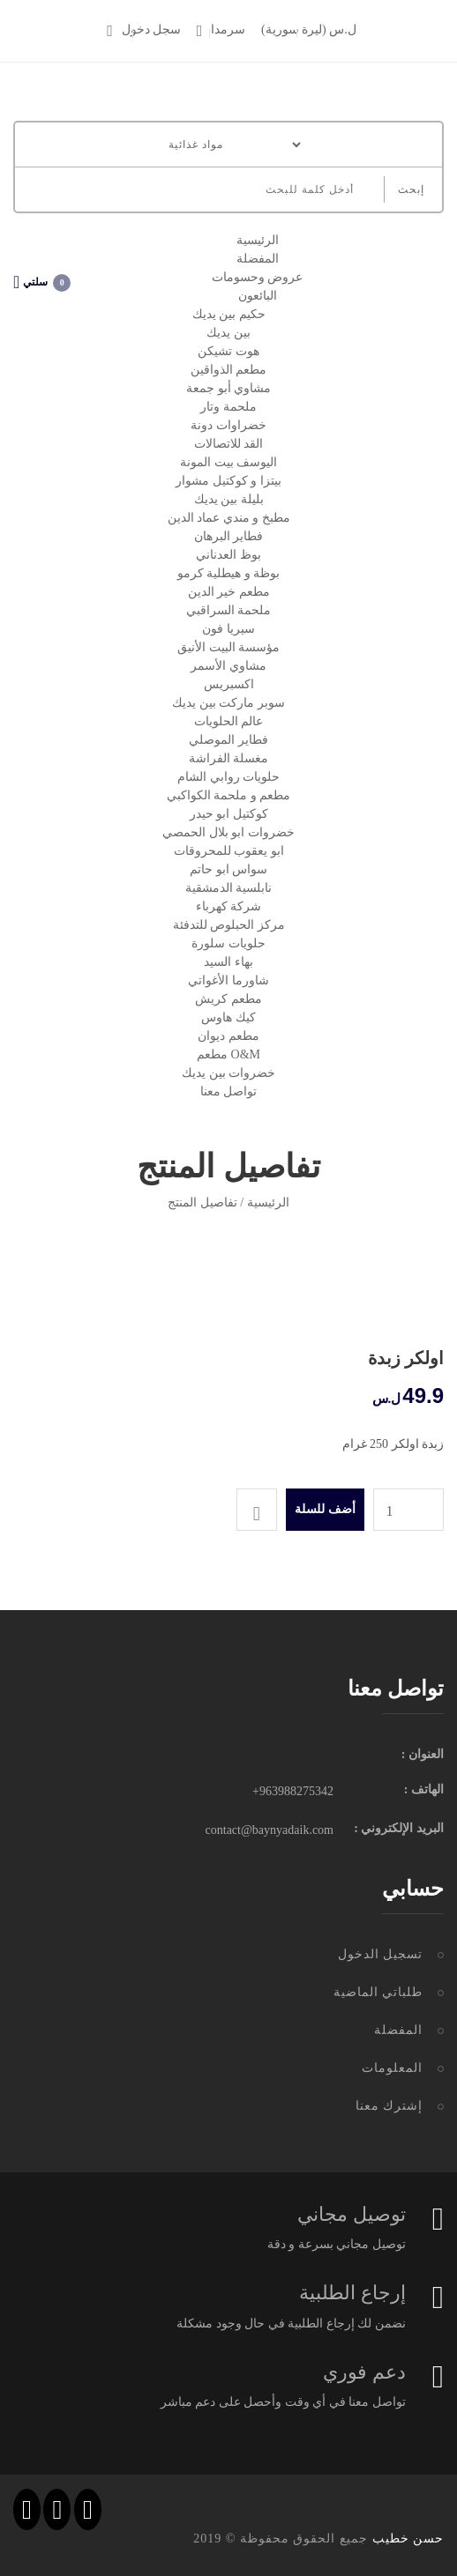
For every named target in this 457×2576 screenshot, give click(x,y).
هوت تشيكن (228, 351)
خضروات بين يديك (228, 1073)
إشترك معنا (389, 2105)
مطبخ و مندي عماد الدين (229, 517)
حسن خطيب (408, 2538)
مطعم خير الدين (229, 591)
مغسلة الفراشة (229, 758)
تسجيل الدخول (380, 1954)
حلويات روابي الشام (228, 776)
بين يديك (228, 332)
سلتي (42, 282)
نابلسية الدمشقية (229, 888)
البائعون (257, 295)
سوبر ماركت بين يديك (228, 702)
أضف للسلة (325, 1509)
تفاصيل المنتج (202, 1202)
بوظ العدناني (228, 554)
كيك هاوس (228, 1017)
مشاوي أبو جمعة (228, 388)
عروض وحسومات (257, 277)
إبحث (411, 189)
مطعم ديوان (228, 1036)
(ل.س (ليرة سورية (308, 29)
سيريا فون (228, 628)
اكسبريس (229, 684)
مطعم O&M (228, 1054)
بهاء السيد (228, 962)
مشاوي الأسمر (228, 665)
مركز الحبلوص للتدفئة (229, 925)
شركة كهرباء (229, 906)
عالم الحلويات (229, 721)
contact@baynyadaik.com (269, 1830)
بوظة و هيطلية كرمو (229, 573)
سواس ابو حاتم (228, 869)
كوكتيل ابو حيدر (229, 813)
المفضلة (257, 258)
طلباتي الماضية (378, 1992)
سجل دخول (144, 29)
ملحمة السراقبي (229, 610)
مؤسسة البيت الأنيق (228, 647)
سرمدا (221, 29)
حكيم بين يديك (229, 314)
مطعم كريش (228, 999)
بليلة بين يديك (229, 499)
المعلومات (392, 2068)
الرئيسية (257, 240)
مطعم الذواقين (229, 369)
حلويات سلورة (228, 943)
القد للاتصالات (229, 443)
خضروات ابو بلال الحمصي (228, 832)
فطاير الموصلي (228, 739)
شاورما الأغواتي (228, 980)
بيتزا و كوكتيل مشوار (228, 480)
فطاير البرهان (229, 536)
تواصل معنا (229, 1091)
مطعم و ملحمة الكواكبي (229, 795)
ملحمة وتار (228, 406)
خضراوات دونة (228, 425)
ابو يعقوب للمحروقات (229, 850)
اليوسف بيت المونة (228, 462)
